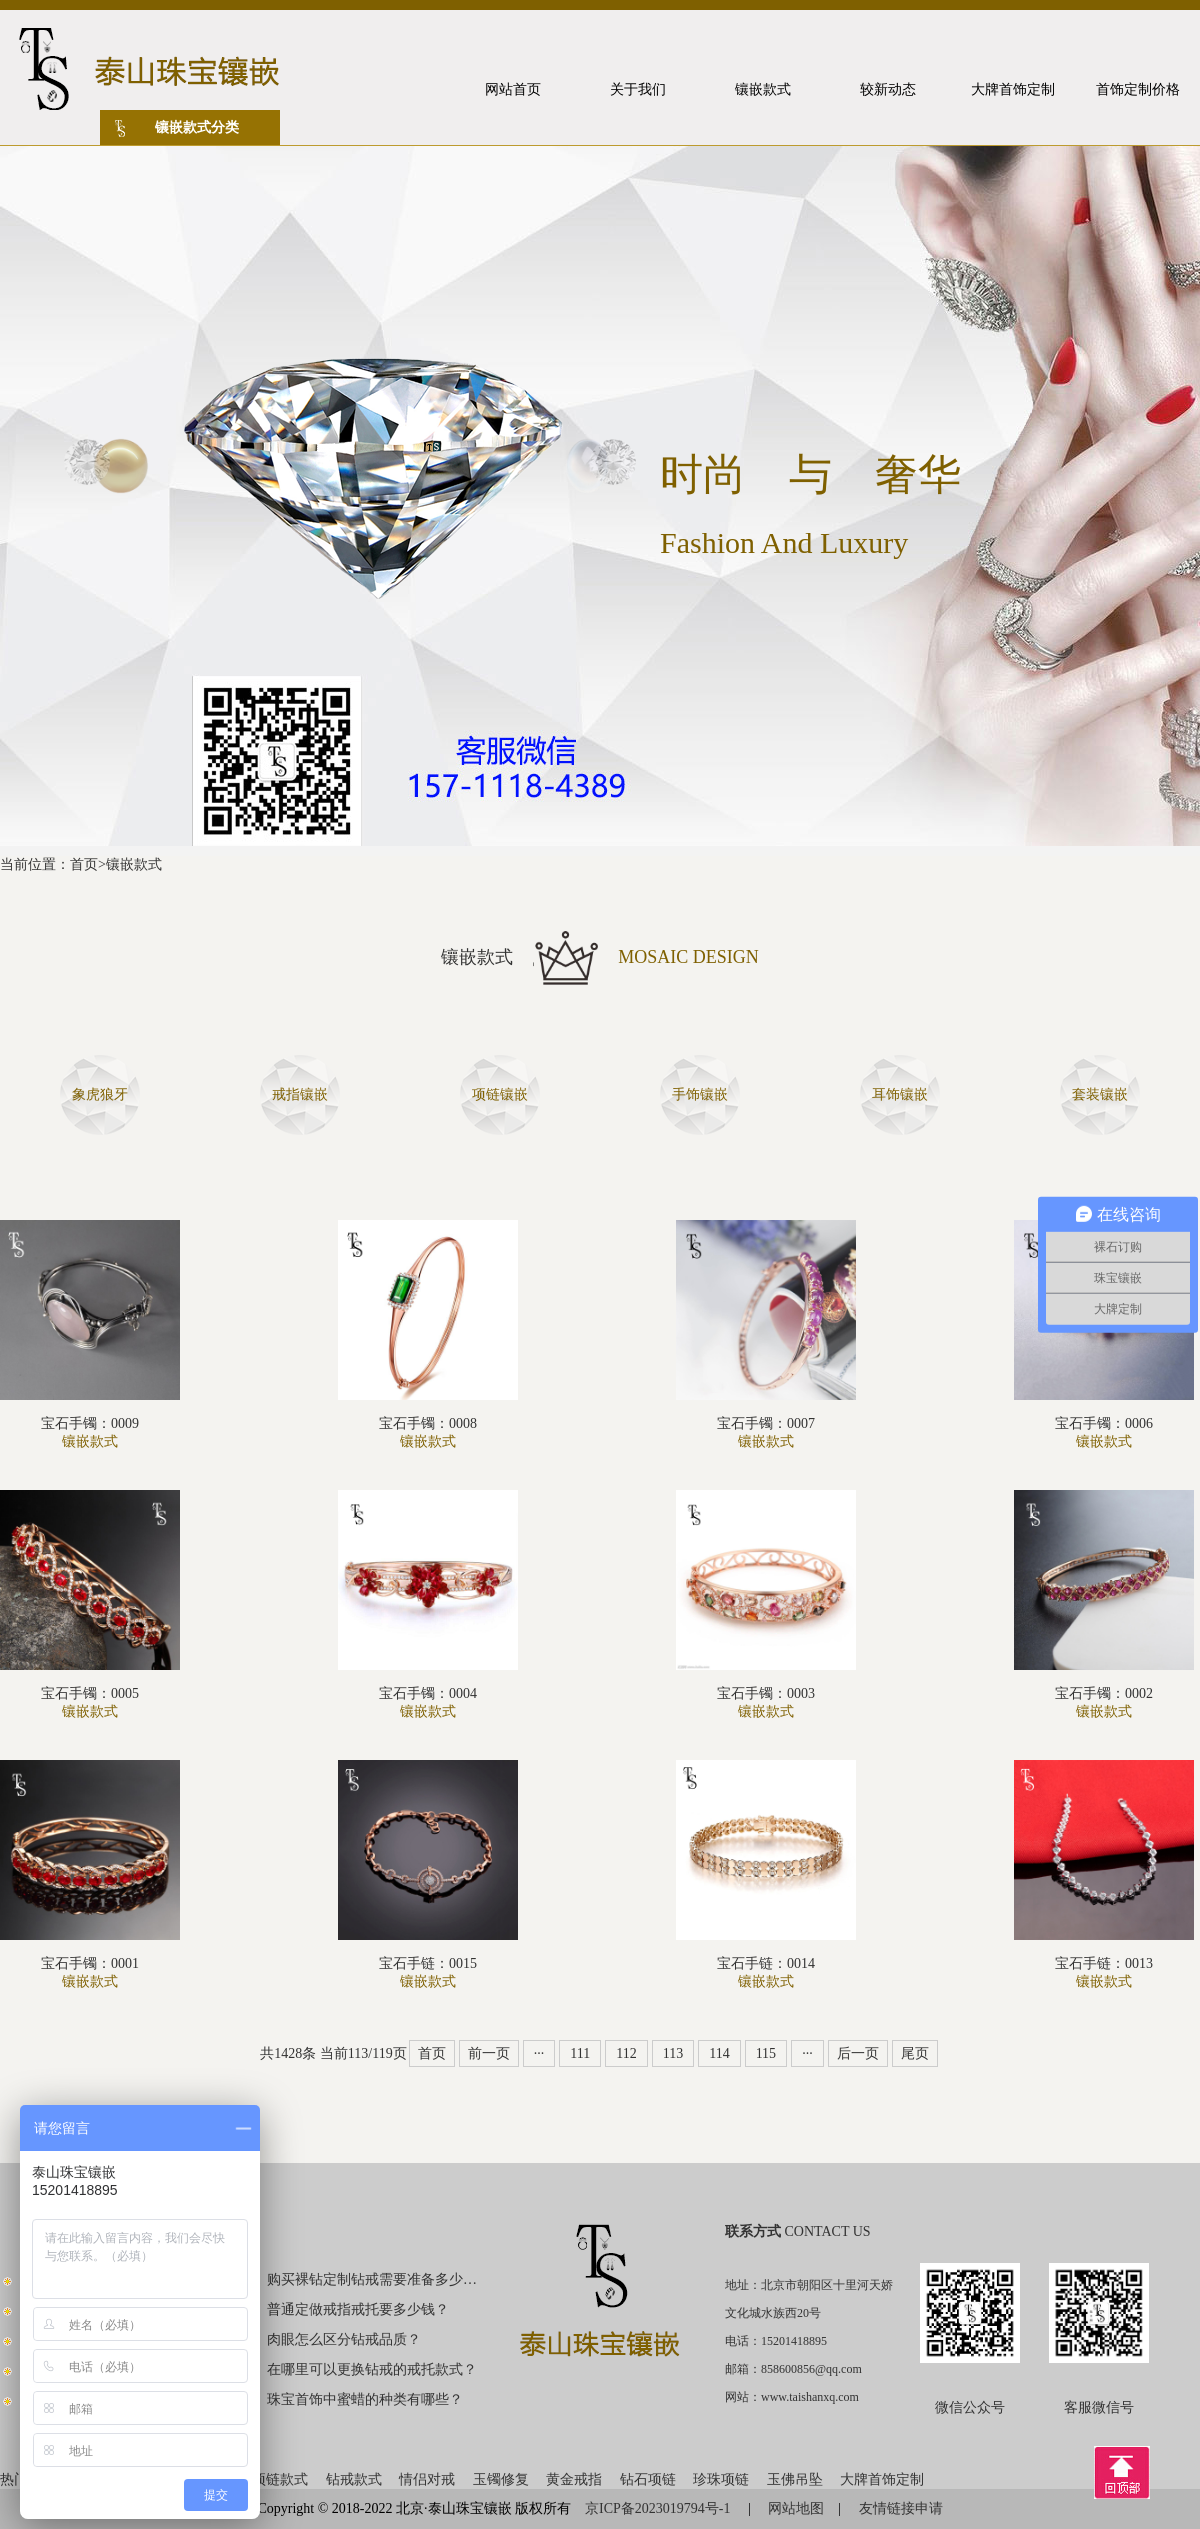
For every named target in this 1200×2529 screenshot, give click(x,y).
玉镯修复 (501, 2479)
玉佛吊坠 (795, 2479)
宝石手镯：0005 (90, 1693)
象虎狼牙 (100, 1094)
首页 (84, 864)
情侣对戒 (427, 2479)
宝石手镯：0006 (1104, 1423)
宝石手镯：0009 (90, 1423)
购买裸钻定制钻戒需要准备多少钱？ (373, 2279)
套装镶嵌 (1100, 1094)
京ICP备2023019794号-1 (659, 2508)
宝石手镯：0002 (1104, 1693)
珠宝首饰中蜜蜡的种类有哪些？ (365, 2399)
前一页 (489, 2053)
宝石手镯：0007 (766, 1423)
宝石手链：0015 (428, 1963)
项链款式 (280, 2479)
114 (719, 2053)
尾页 (915, 2053)
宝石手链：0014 (766, 1963)
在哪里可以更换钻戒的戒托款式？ (372, 2369)
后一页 (858, 2053)
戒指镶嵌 (300, 1094)
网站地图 (796, 2508)
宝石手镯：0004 (428, 1693)
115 (766, 2053)
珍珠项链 (721, 2479)
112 (626, 2053)
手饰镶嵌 (700, 1094)
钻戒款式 (354, 2479)
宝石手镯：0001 (90, 1963)
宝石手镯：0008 (428, 1423)
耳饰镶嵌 (900, 1094)
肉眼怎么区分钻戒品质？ (344, 2339)
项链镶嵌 (500, 1094)
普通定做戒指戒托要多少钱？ (358, 2309)
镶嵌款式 (134, 864)
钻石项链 (648, 2479)
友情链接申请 (901, 2508)
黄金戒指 (574, 2479)
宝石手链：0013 (1104, 1963)
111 (580, 2053)
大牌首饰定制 (882, 2479)
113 (673, 2053)
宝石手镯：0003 (766, 1693)
